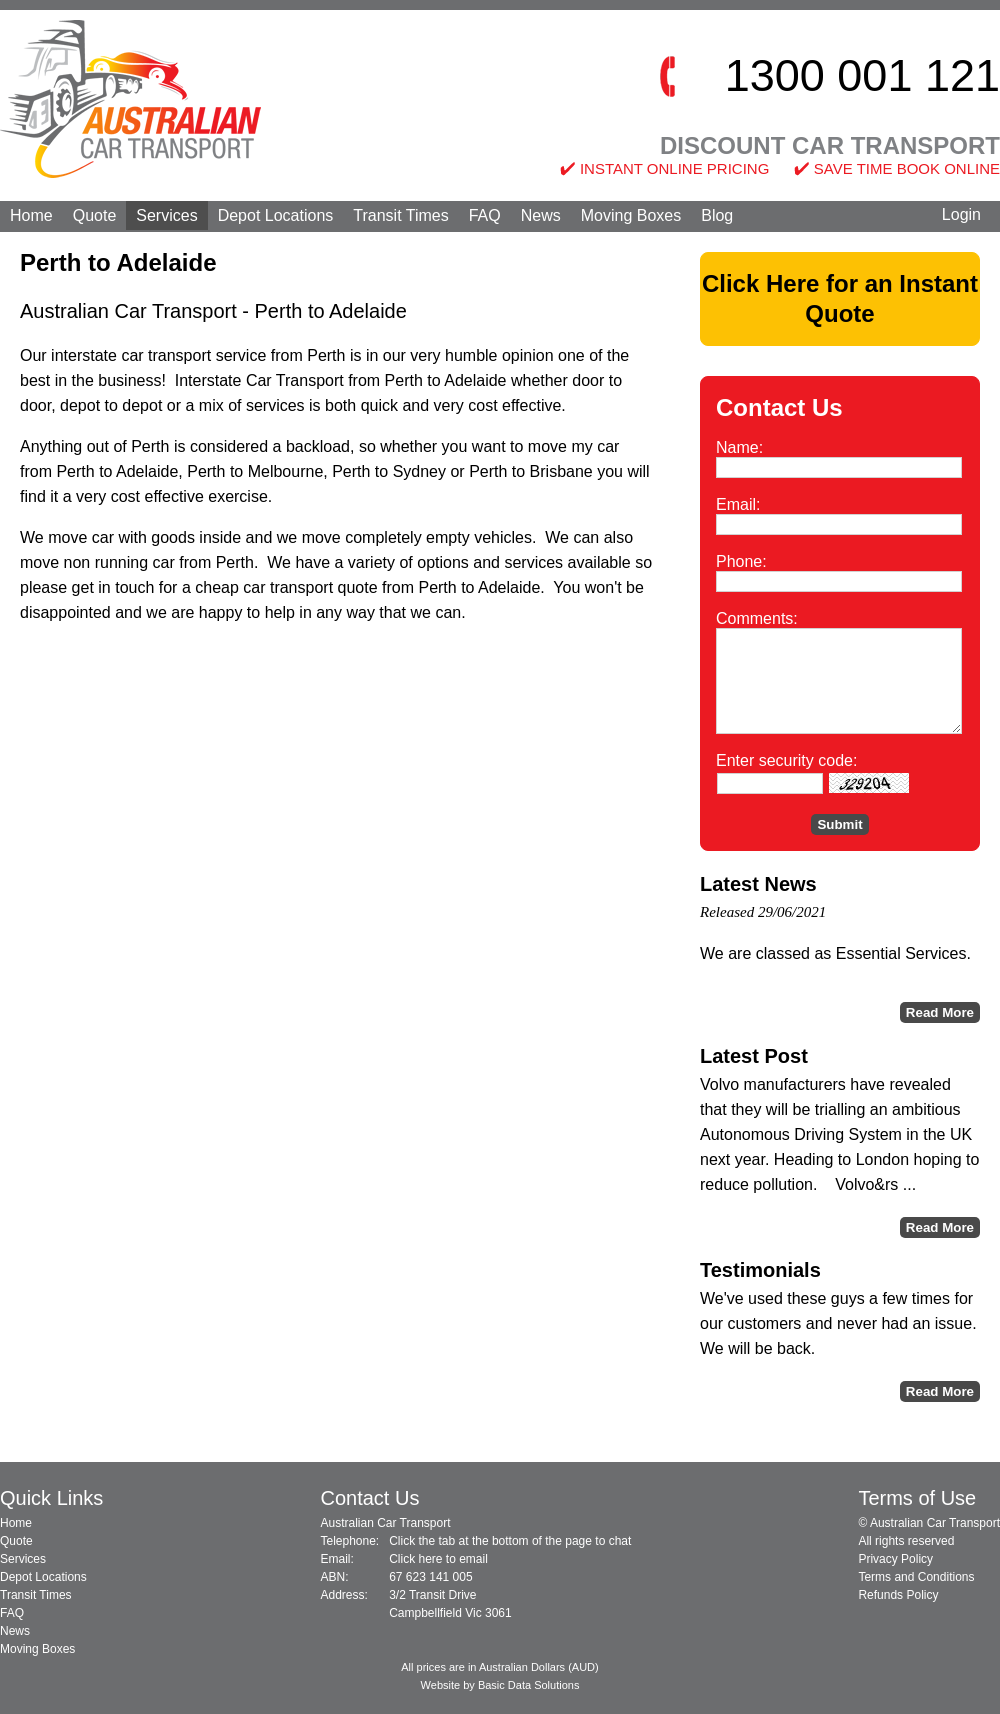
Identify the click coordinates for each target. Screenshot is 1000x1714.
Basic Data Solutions (529, 1685)
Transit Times (400, 215)
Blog (717, 215)
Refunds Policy (898, 1595)
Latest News (758, 884)
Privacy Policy (895, 1559)
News (541, 215)
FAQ (485, 215)
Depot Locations (276, 215)
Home (31, 215)
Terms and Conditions (916, 1577)
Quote (95, 215)
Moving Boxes (631, 215)
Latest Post (754, 1056)
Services (166, 215)
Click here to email (438, 1559)
